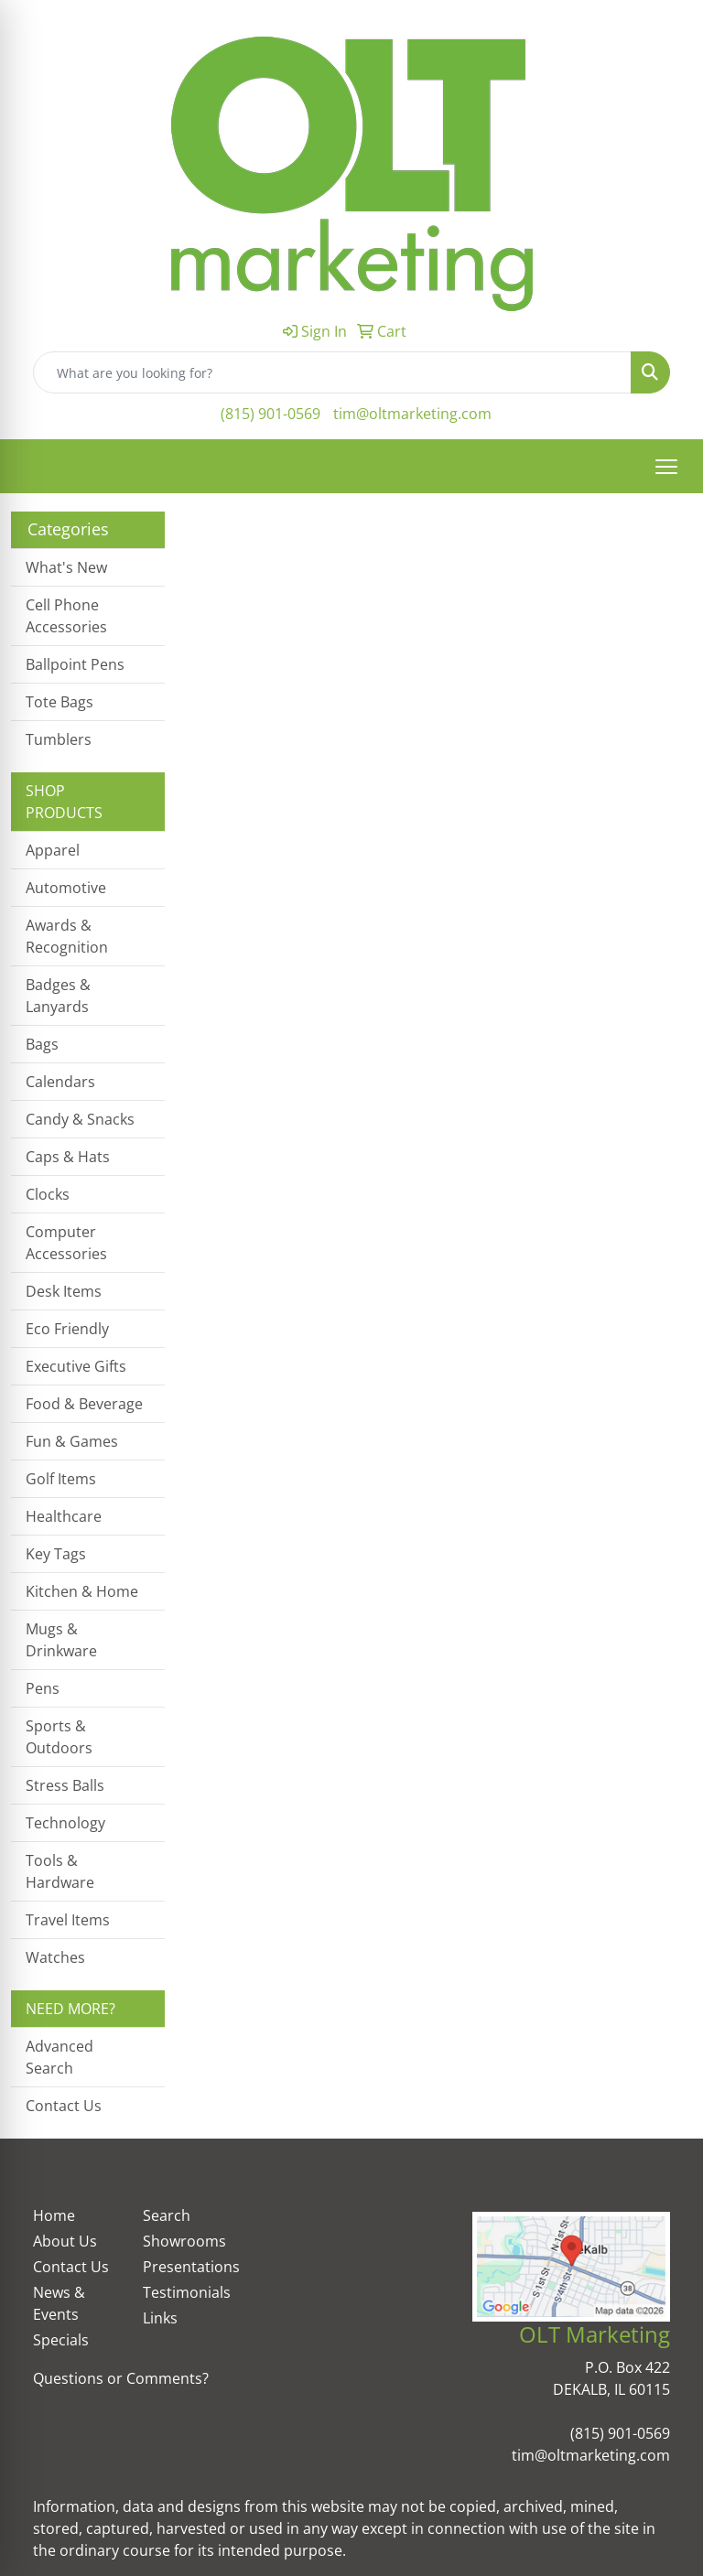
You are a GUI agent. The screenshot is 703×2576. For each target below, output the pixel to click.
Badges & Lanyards (58, 996)
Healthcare (64, 1516)
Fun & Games (72, 1441)
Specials (61, 2340)
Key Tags (56, 1554)
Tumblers (59, 739)
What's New (66, 567)
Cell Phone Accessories (66, 616)
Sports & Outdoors (59, 1737)
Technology (65, 1823)
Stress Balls (65, 1785)
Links (160, 2318)
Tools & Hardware (60, 1871)
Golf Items (61, 1479)
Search (166, 2215)
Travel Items (68, 1920)
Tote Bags (59, 702)
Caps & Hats (68, 1157)
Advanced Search (59, 2057)
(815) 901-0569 (270, 414)
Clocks (48, 1194)
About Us (65, 2241)
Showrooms (184, 2241)
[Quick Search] (332, 372)
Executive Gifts (76, 1366)
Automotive (66, 888)
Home (54, 2215)
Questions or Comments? (121, 2378)
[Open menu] (666, 466)
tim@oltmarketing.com (412, 414)
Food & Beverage (84, 1404)
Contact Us (64, 2106)
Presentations (187, 2267)
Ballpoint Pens (75, 664)
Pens (42, 1688)
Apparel (53, 850)
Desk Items (64, 1291)
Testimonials (187, 2292)
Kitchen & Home (82, 1591)
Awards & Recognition (67, 936)
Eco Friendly (67, 1329)
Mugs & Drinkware (61, 1640)
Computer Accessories (66, 1243)
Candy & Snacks (80, 1119)
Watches (55, 1957)
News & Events (59, 2303)
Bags (42, 1044)
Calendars (60, 1082)
